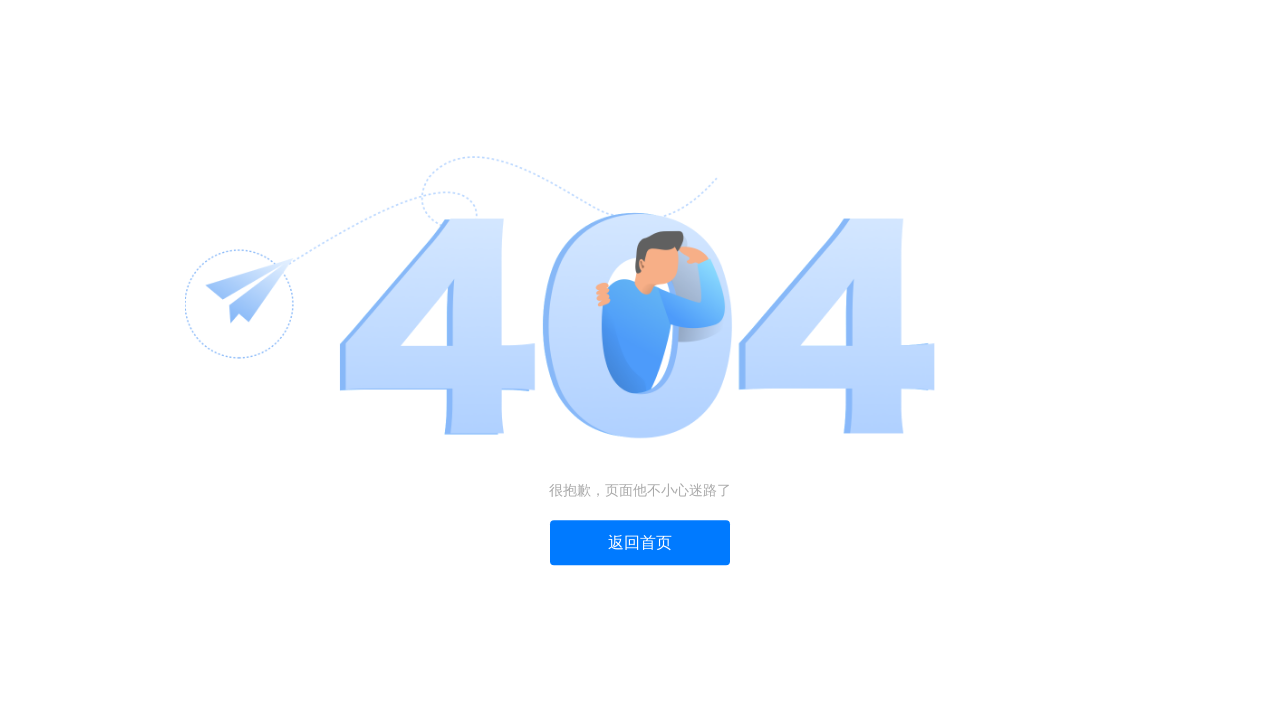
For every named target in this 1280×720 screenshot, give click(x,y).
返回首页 (640, 543)
